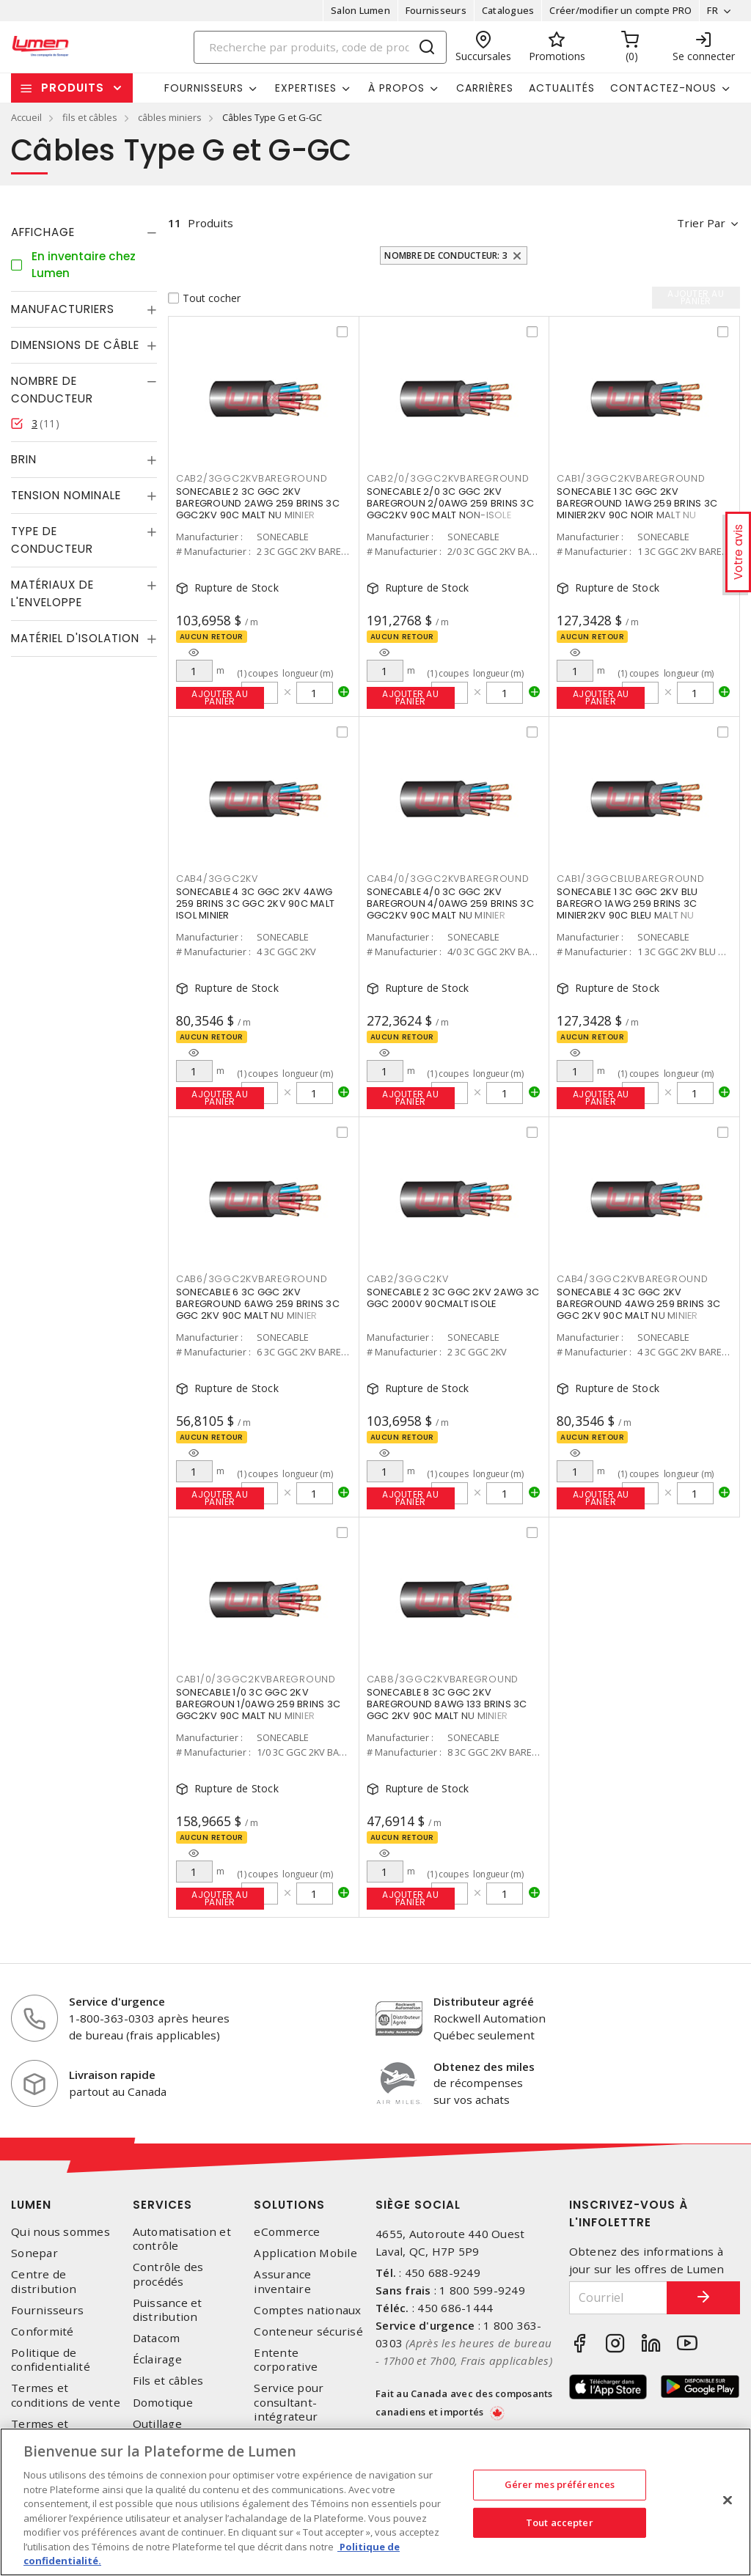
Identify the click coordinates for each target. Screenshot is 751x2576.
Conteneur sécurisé (308, 2331)
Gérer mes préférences (560, 2484)
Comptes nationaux (307, 2310)
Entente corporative (286, 2360)
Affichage (43, 232)
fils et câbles (89, 117)
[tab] (84, 232)
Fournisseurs (436, 10)
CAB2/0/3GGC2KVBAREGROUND (448, 478)
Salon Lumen (360, 10)
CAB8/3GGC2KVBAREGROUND (443, 1679)
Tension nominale (66, 495)
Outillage (157, 2424)
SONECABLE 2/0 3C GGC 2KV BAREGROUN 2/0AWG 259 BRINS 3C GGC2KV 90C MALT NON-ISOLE (450, 503)
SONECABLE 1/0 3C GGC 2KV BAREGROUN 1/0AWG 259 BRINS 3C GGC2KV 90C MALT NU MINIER (258, 1704)
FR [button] (712, 10)
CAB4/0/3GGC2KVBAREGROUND (448, 878)
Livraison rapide (112, 2074)
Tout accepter (559, 2522)
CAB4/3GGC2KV (217, 878)
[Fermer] (727, 2500)
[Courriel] (618, 2297)
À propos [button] (396, 88)
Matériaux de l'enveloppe (52, 593)
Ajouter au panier (219, 697)
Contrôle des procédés (168, 2274)
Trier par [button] (701, 223)
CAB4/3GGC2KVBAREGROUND (632, 1279)
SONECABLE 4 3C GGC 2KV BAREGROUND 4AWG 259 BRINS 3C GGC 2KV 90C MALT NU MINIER (638, 1304)
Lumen (31, 2204)
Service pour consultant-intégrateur (288, 2402)
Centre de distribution (43, 2281)
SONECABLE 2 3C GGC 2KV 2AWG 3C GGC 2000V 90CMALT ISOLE (453, 1298)
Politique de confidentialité (50, 2360)
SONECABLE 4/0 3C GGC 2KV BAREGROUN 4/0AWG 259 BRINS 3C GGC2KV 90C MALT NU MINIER (450, 903)
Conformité (42, 2331)
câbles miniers (170, 117)
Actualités (562, 88)
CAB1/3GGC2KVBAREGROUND (631, 478)
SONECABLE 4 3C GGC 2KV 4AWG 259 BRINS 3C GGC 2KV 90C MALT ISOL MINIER (255, 903)
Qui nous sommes (60, 2232)
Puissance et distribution (167, 2310)
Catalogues (508, 10)
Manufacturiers (62, 309)
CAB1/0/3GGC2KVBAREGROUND (256, 1679)
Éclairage (157, 2359)
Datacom (156, 2338)
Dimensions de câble (75, 345)
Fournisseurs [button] (203, 88)
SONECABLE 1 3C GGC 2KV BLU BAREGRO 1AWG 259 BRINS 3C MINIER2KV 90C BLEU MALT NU (627, 903)
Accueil (26, 117)
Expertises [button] (306, 88)
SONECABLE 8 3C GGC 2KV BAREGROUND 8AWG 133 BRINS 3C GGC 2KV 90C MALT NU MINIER (447, 1704)
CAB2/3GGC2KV (408, 1279)
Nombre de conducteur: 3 (446, 255)
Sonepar (34, 2253)
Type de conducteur (52, 539)
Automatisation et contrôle (182, 2239)
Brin (24, 459)
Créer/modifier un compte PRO (620, 10)
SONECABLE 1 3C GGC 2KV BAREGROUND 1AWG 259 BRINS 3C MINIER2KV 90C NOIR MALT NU (637, 503)
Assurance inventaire (282, 2281)
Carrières (484, 88)
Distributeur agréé (483, 2001)
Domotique (163, 2403)
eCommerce (287, 2232)
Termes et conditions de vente (65, 2395)
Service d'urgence (117, 2001)
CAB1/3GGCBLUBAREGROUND (631, 878)
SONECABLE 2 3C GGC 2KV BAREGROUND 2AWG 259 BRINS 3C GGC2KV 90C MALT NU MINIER (258, 503)
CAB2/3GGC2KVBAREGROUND (252, 478)
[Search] (320, 47)
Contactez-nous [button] (663, 88)
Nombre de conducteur (52, 389)
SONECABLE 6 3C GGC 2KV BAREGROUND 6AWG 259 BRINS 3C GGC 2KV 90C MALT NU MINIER (258, 1304)
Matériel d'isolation (75, 638)
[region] (375, 2502)
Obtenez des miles (484, 2066)
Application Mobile (305, 2253)
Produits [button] (72, 87)
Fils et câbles (168, 2381)
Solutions (289, 2204)
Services (162, 2204)
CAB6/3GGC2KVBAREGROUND (252, 1279)
